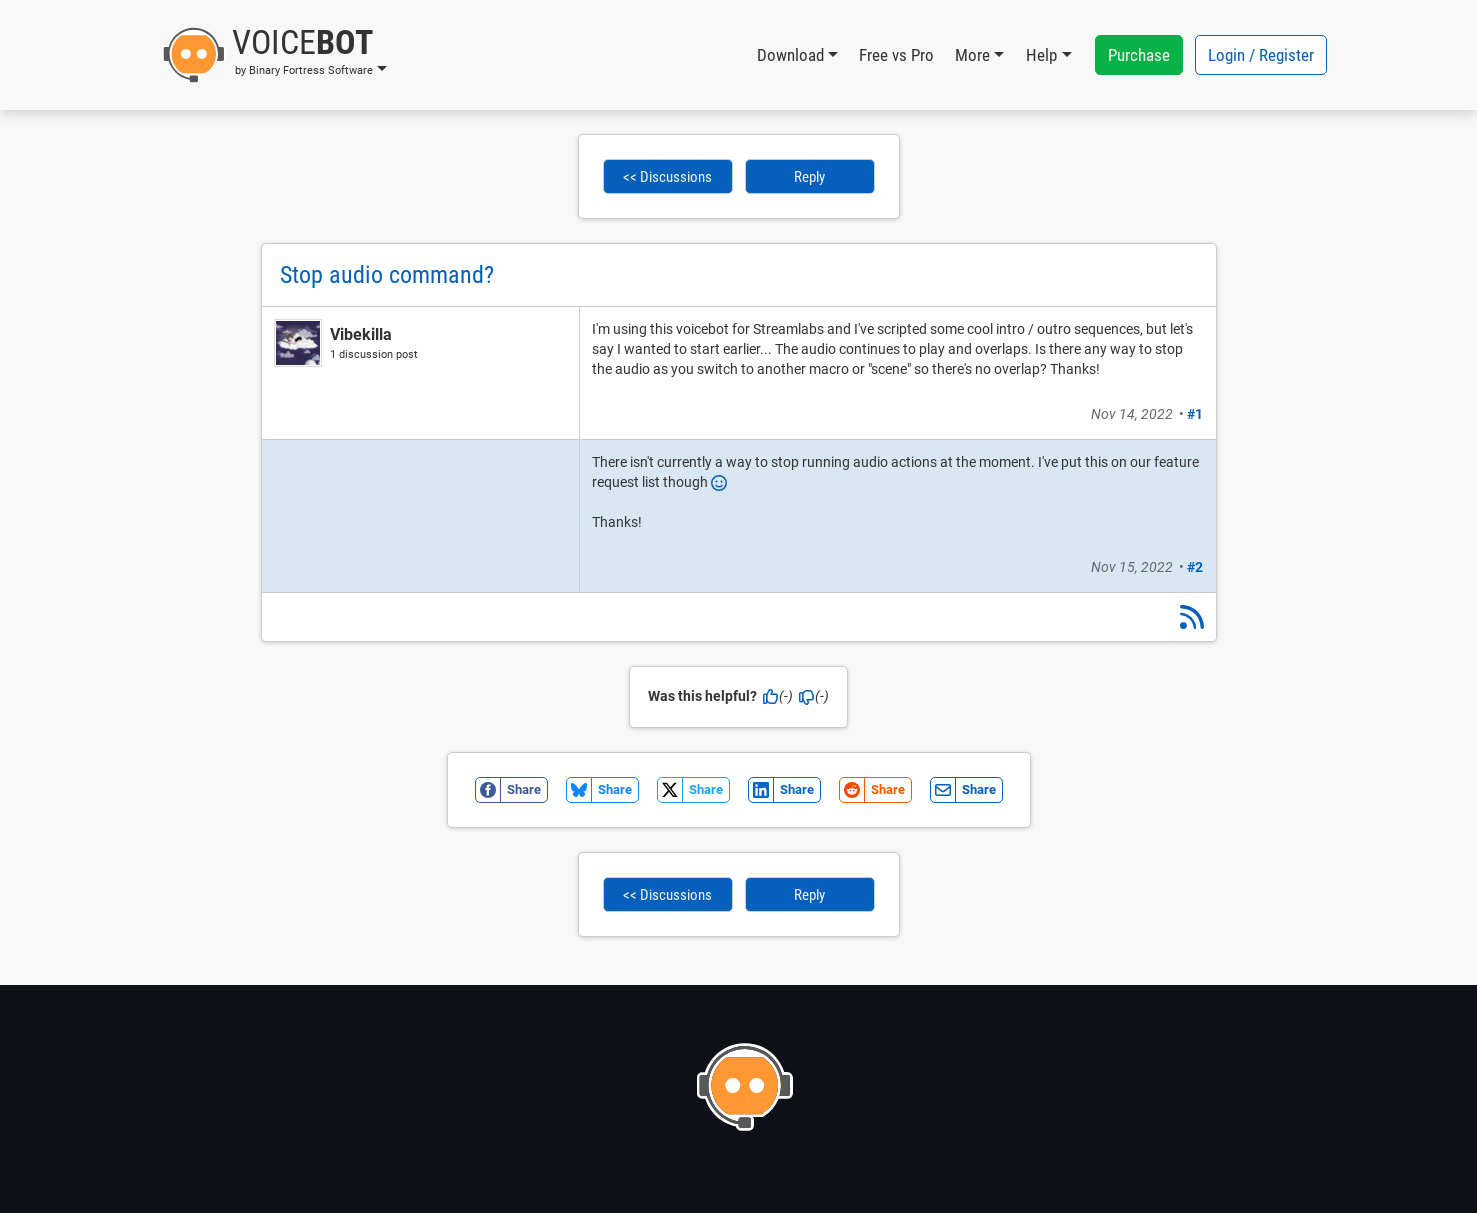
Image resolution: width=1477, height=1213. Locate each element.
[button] (274, 55)
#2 (1195, 567)
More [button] (972, 55)
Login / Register (1261, 55)
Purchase (1139, 55)
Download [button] (790, 55)
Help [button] (1041, 55)
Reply (809, 177)
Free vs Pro (896, 55)
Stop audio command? (387, 275)
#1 (1195, 414)
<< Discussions (667, 177)
